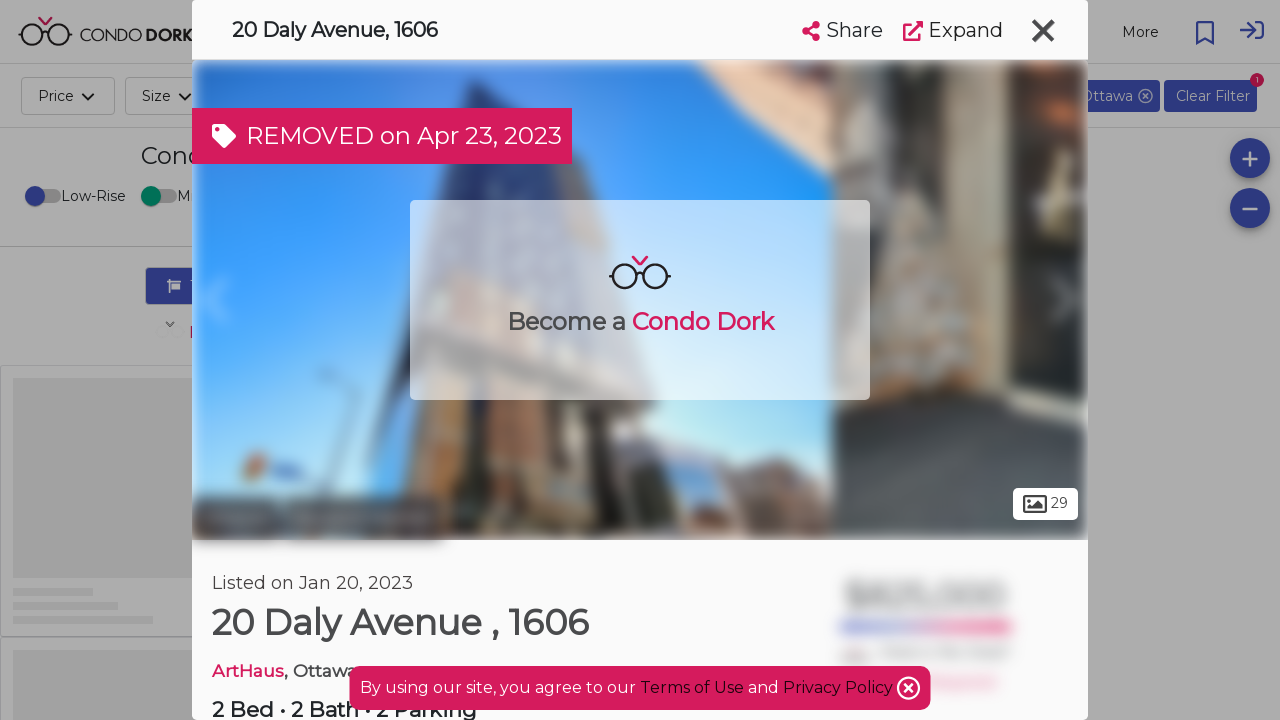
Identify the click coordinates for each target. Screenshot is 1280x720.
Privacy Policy (840, 687)
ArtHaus (248, 670)
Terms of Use (692, 687)
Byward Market (363, 518)
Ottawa (235, 518)
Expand (953, 30)
